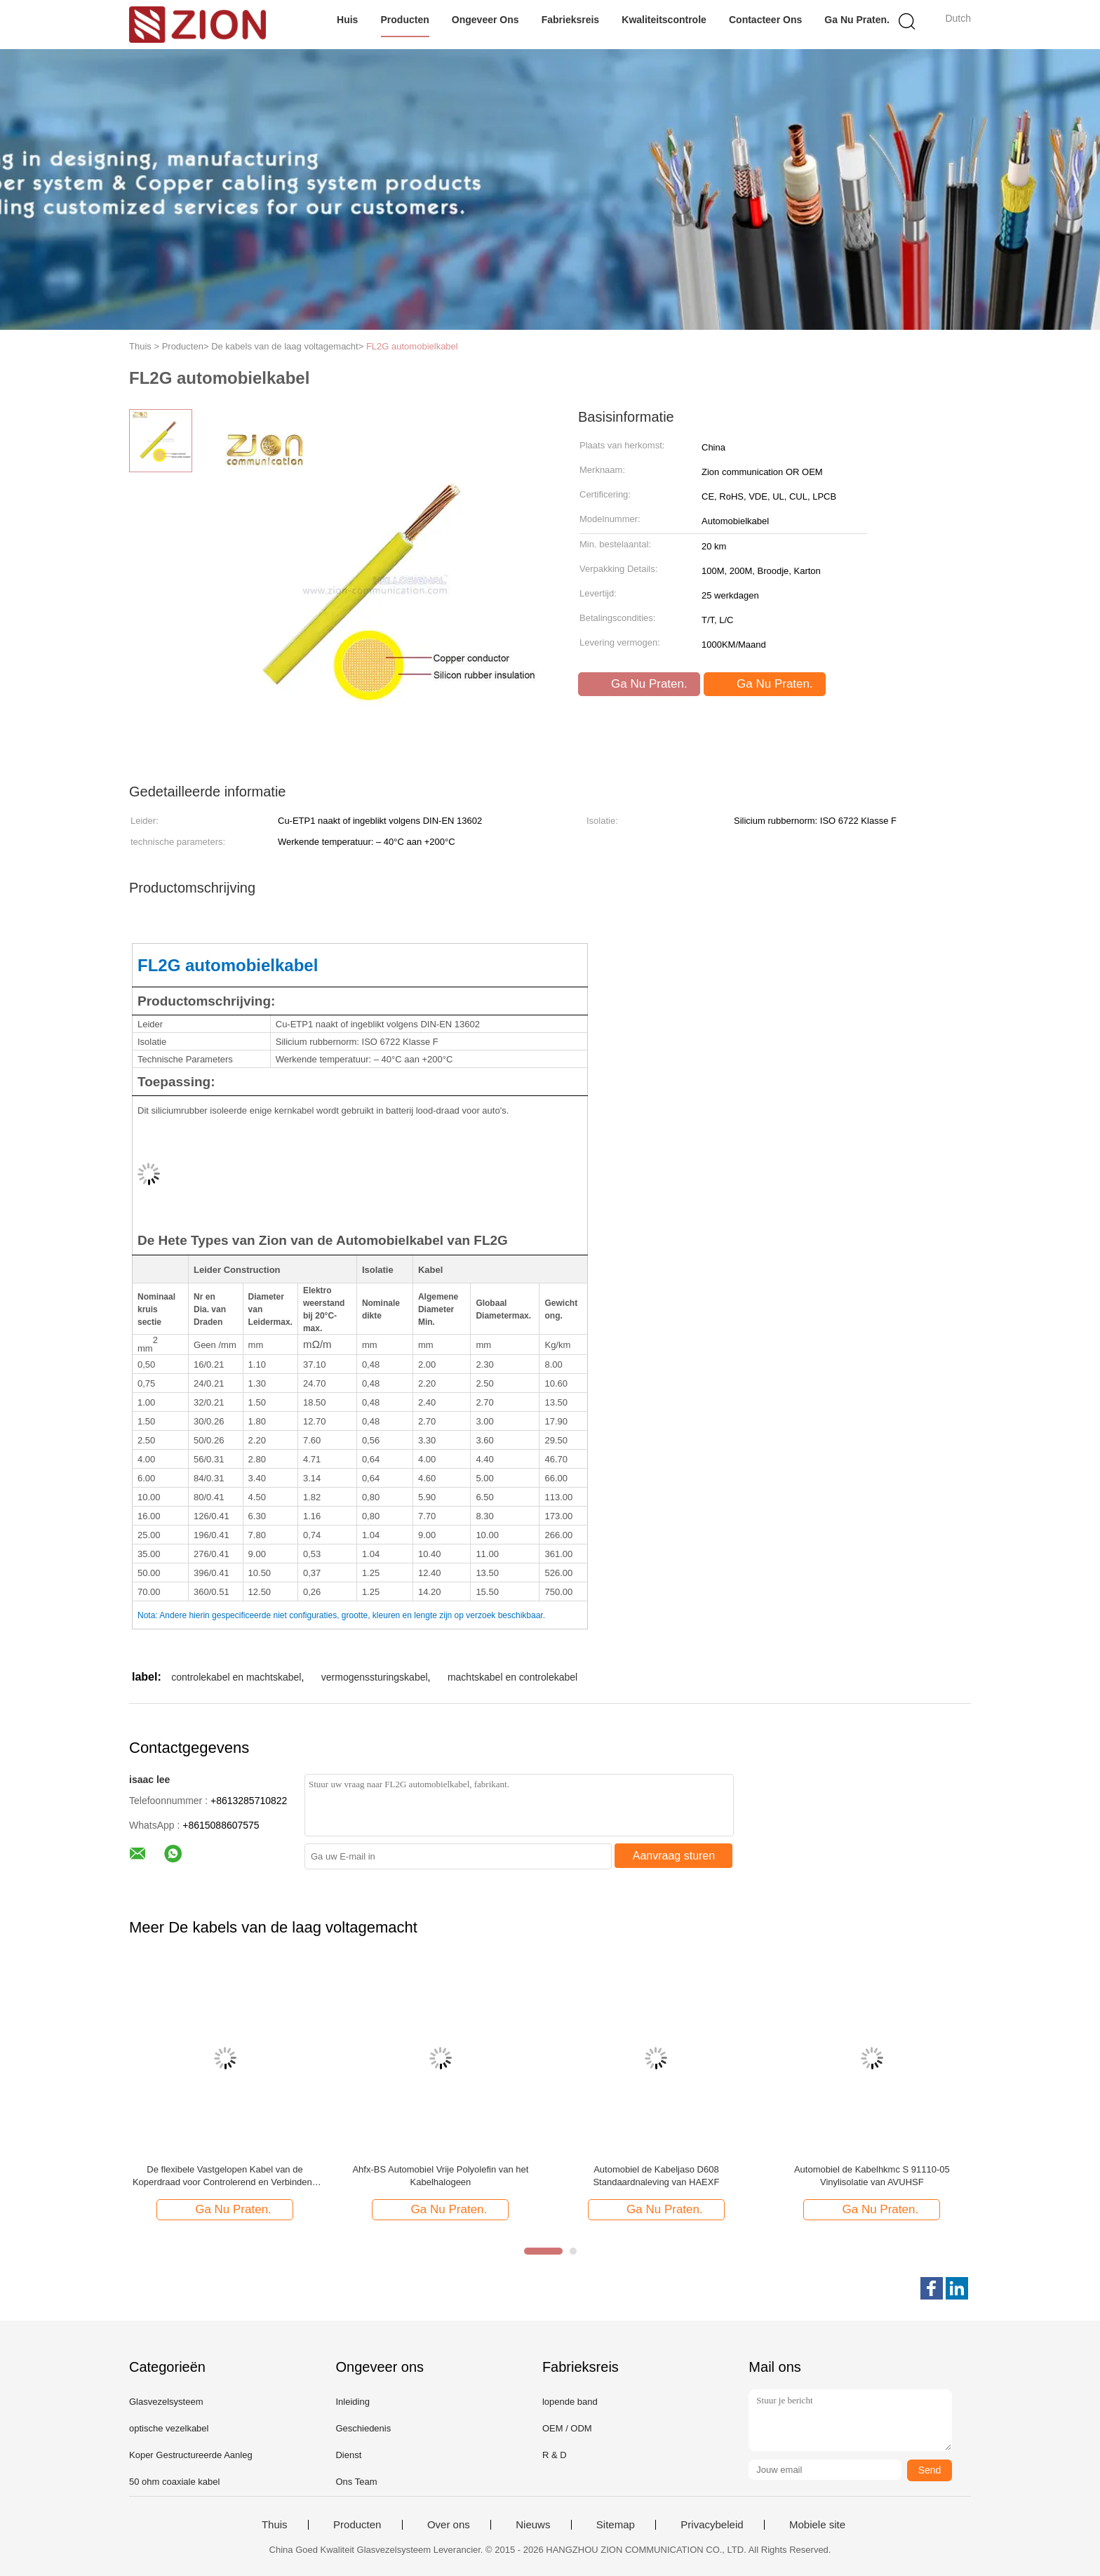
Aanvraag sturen (674, 1856)
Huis (347, 19)
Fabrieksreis (571, 19)
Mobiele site (817, 2525)
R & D (554, 2455)
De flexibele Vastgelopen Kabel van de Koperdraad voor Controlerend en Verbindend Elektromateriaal (225, 2176)
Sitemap (615, 2525)
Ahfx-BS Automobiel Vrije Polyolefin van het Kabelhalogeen (440, 2175)
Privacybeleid (711, 2525)
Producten (405, 19)
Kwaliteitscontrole (664, 19)
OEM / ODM (567, 2428)
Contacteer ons (765, 19)
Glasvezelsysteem (166, 2401)
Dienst (348, 2455)
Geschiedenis (363, 2428)
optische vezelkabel (168, 2428)
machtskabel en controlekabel (512, 1677)
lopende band (570, 2401)
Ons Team (356, 2481)
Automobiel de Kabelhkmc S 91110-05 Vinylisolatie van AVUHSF (872, 2175)
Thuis (275, 2525)
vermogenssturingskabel (374, 1677)
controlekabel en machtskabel (236, 1677)
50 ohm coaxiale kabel (174, 2481)
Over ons (448, 2525)
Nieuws (533, 2525)
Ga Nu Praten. (857, 19)
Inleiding (352, 2401)
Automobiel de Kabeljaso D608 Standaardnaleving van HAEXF (656, 2175)
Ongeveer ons (485, 19)
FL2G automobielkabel (412, 346)
